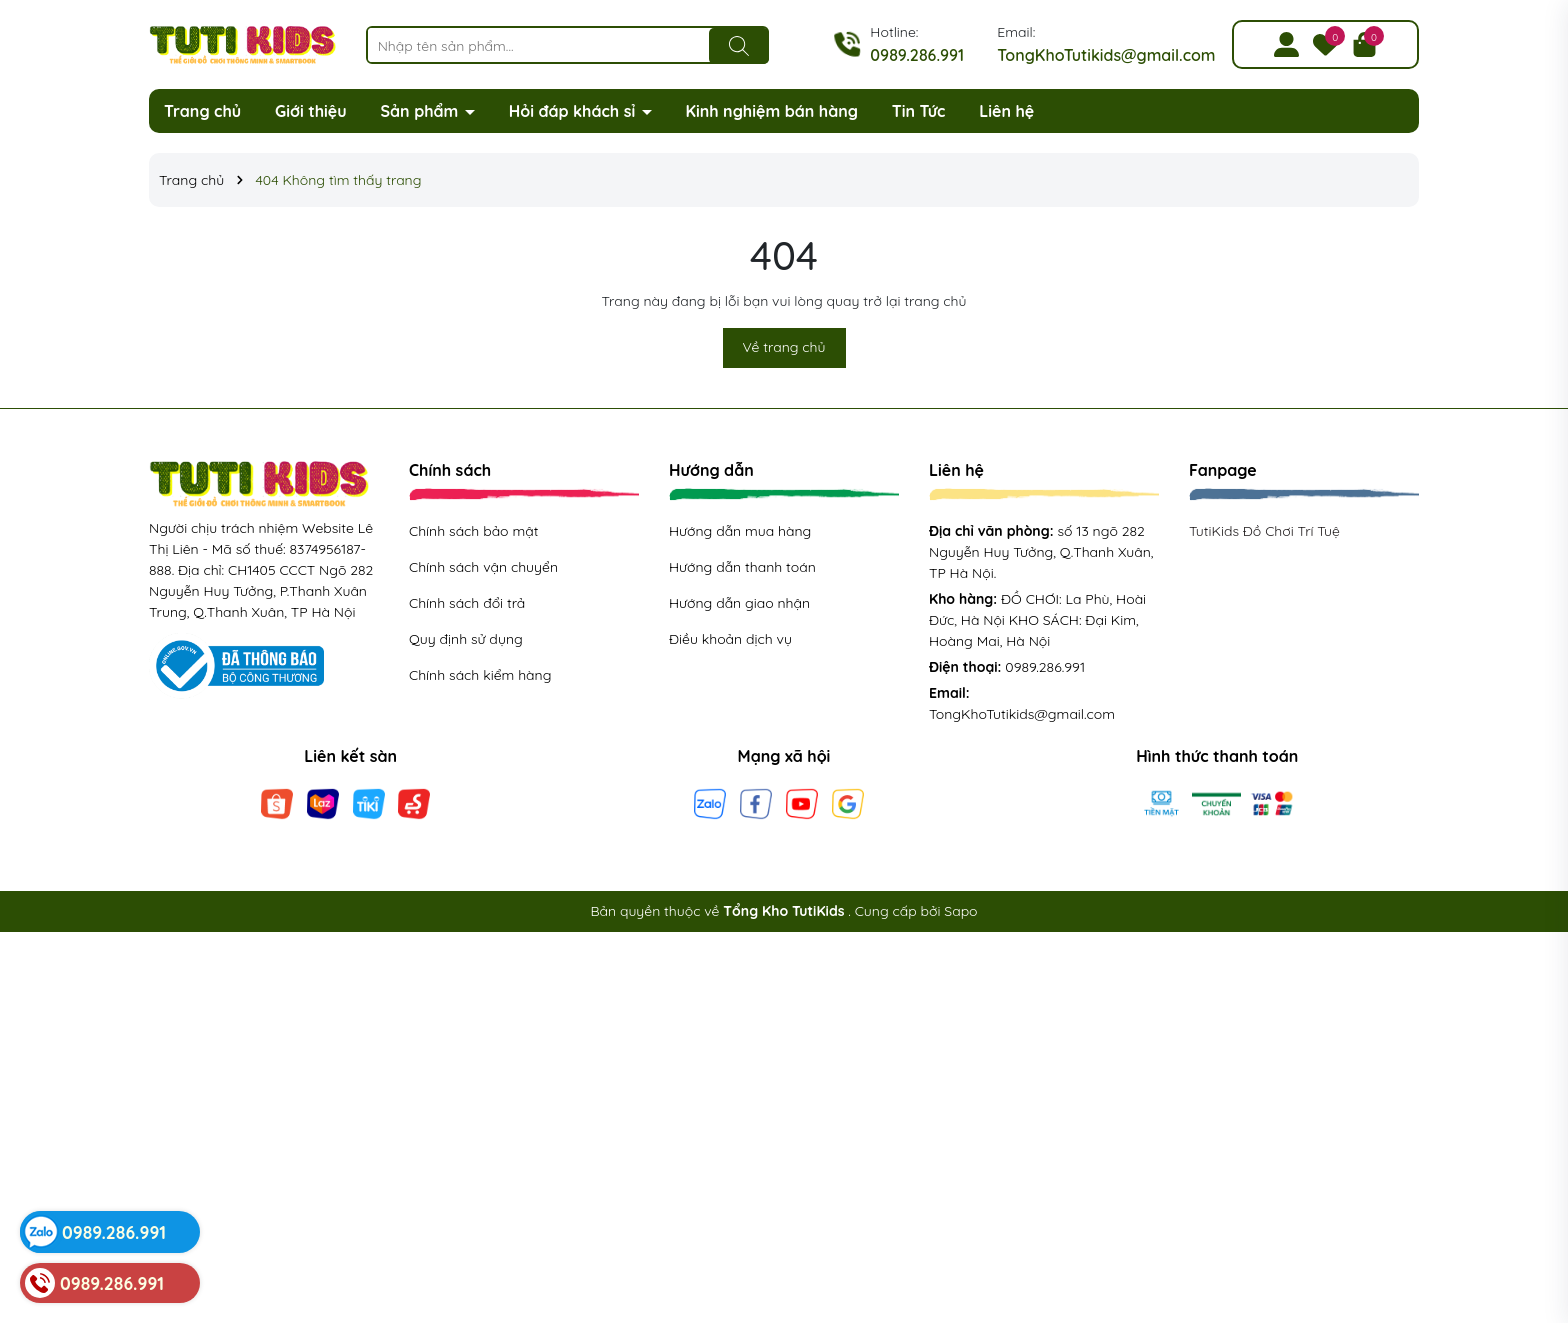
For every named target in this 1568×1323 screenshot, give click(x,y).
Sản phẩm (422, 111)
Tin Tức (919, 111)
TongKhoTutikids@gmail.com (1106, 55)
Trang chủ (202, 111)
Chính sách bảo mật (473, 531)
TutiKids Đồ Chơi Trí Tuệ (1264, 531)
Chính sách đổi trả (467, 603)
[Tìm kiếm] (739, 46)
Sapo (960, 911)
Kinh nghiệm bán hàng (771, 111)
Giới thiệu (311, 111)
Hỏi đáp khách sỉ (574, 111)
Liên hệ (1006, 111)
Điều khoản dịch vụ (730, 639)
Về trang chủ (784, 347)
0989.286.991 (917, 55)
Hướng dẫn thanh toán (742, 567)
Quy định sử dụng (466, 639)
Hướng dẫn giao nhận (739, 603)
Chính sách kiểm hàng (480, 675)
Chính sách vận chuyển (483, 567)
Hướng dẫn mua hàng (740, 531)
